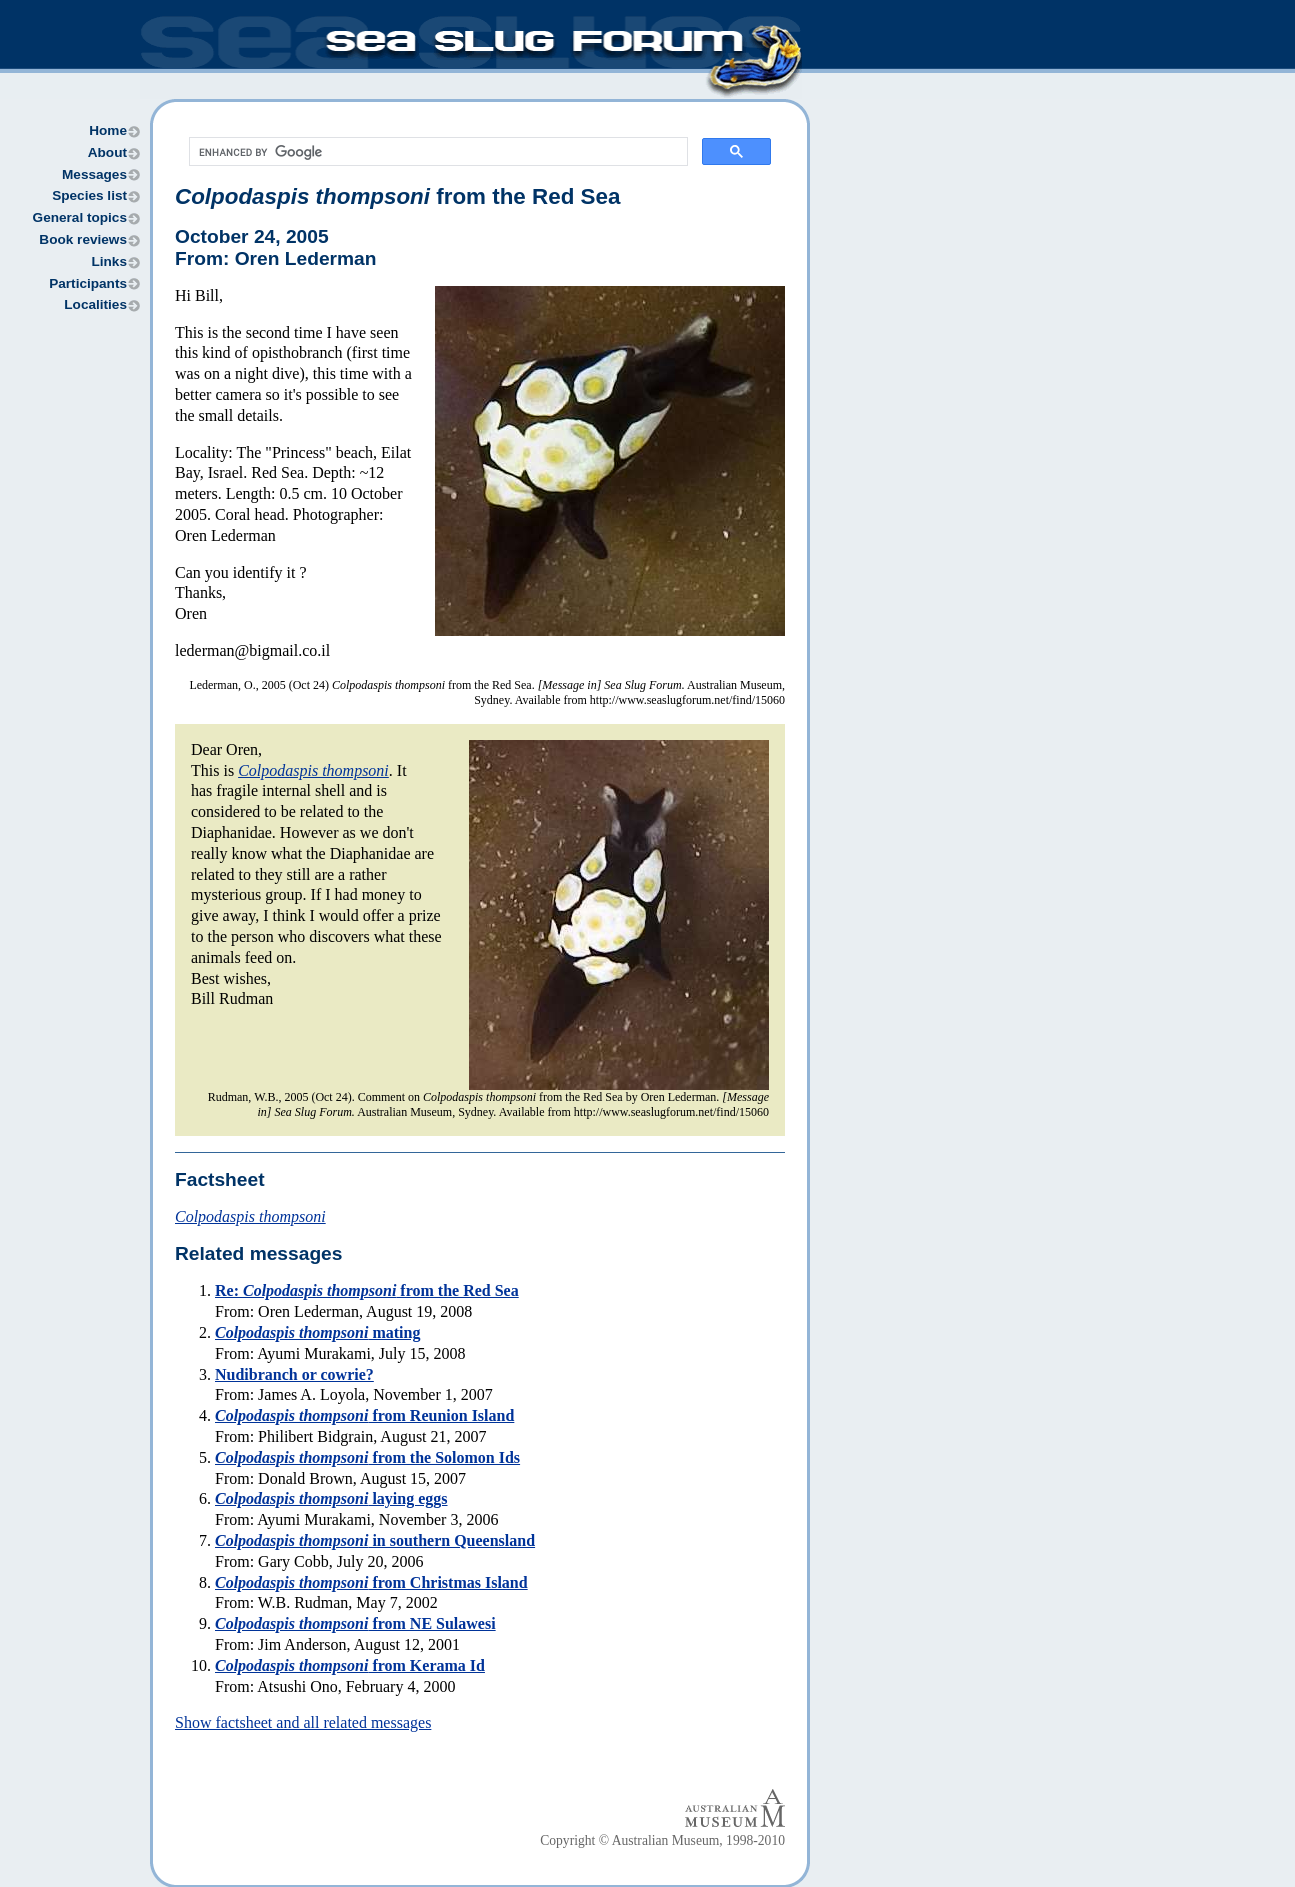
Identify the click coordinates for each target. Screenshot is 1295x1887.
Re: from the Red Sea (367, 1290)
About (107, 152)
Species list (89, 195)
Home (108, 130)
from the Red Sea (397, 196)
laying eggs (331, 1498)
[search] (436, 152)
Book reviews (83, 239)
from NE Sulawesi (355, 1623)
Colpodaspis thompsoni (313, 770)
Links (109, 261)
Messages (94, 174)
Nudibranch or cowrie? (294, 1374)
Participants (88, 283)
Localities (95, 304)
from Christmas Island (371, 1582)
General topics (80, 217)
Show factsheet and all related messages (303, 1722)
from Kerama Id (350, 1665)
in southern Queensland (375, 1540)
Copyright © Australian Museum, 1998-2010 (662, 1840)
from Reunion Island (364, 1415)
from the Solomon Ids (367, 1457)
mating (317, 1332)
